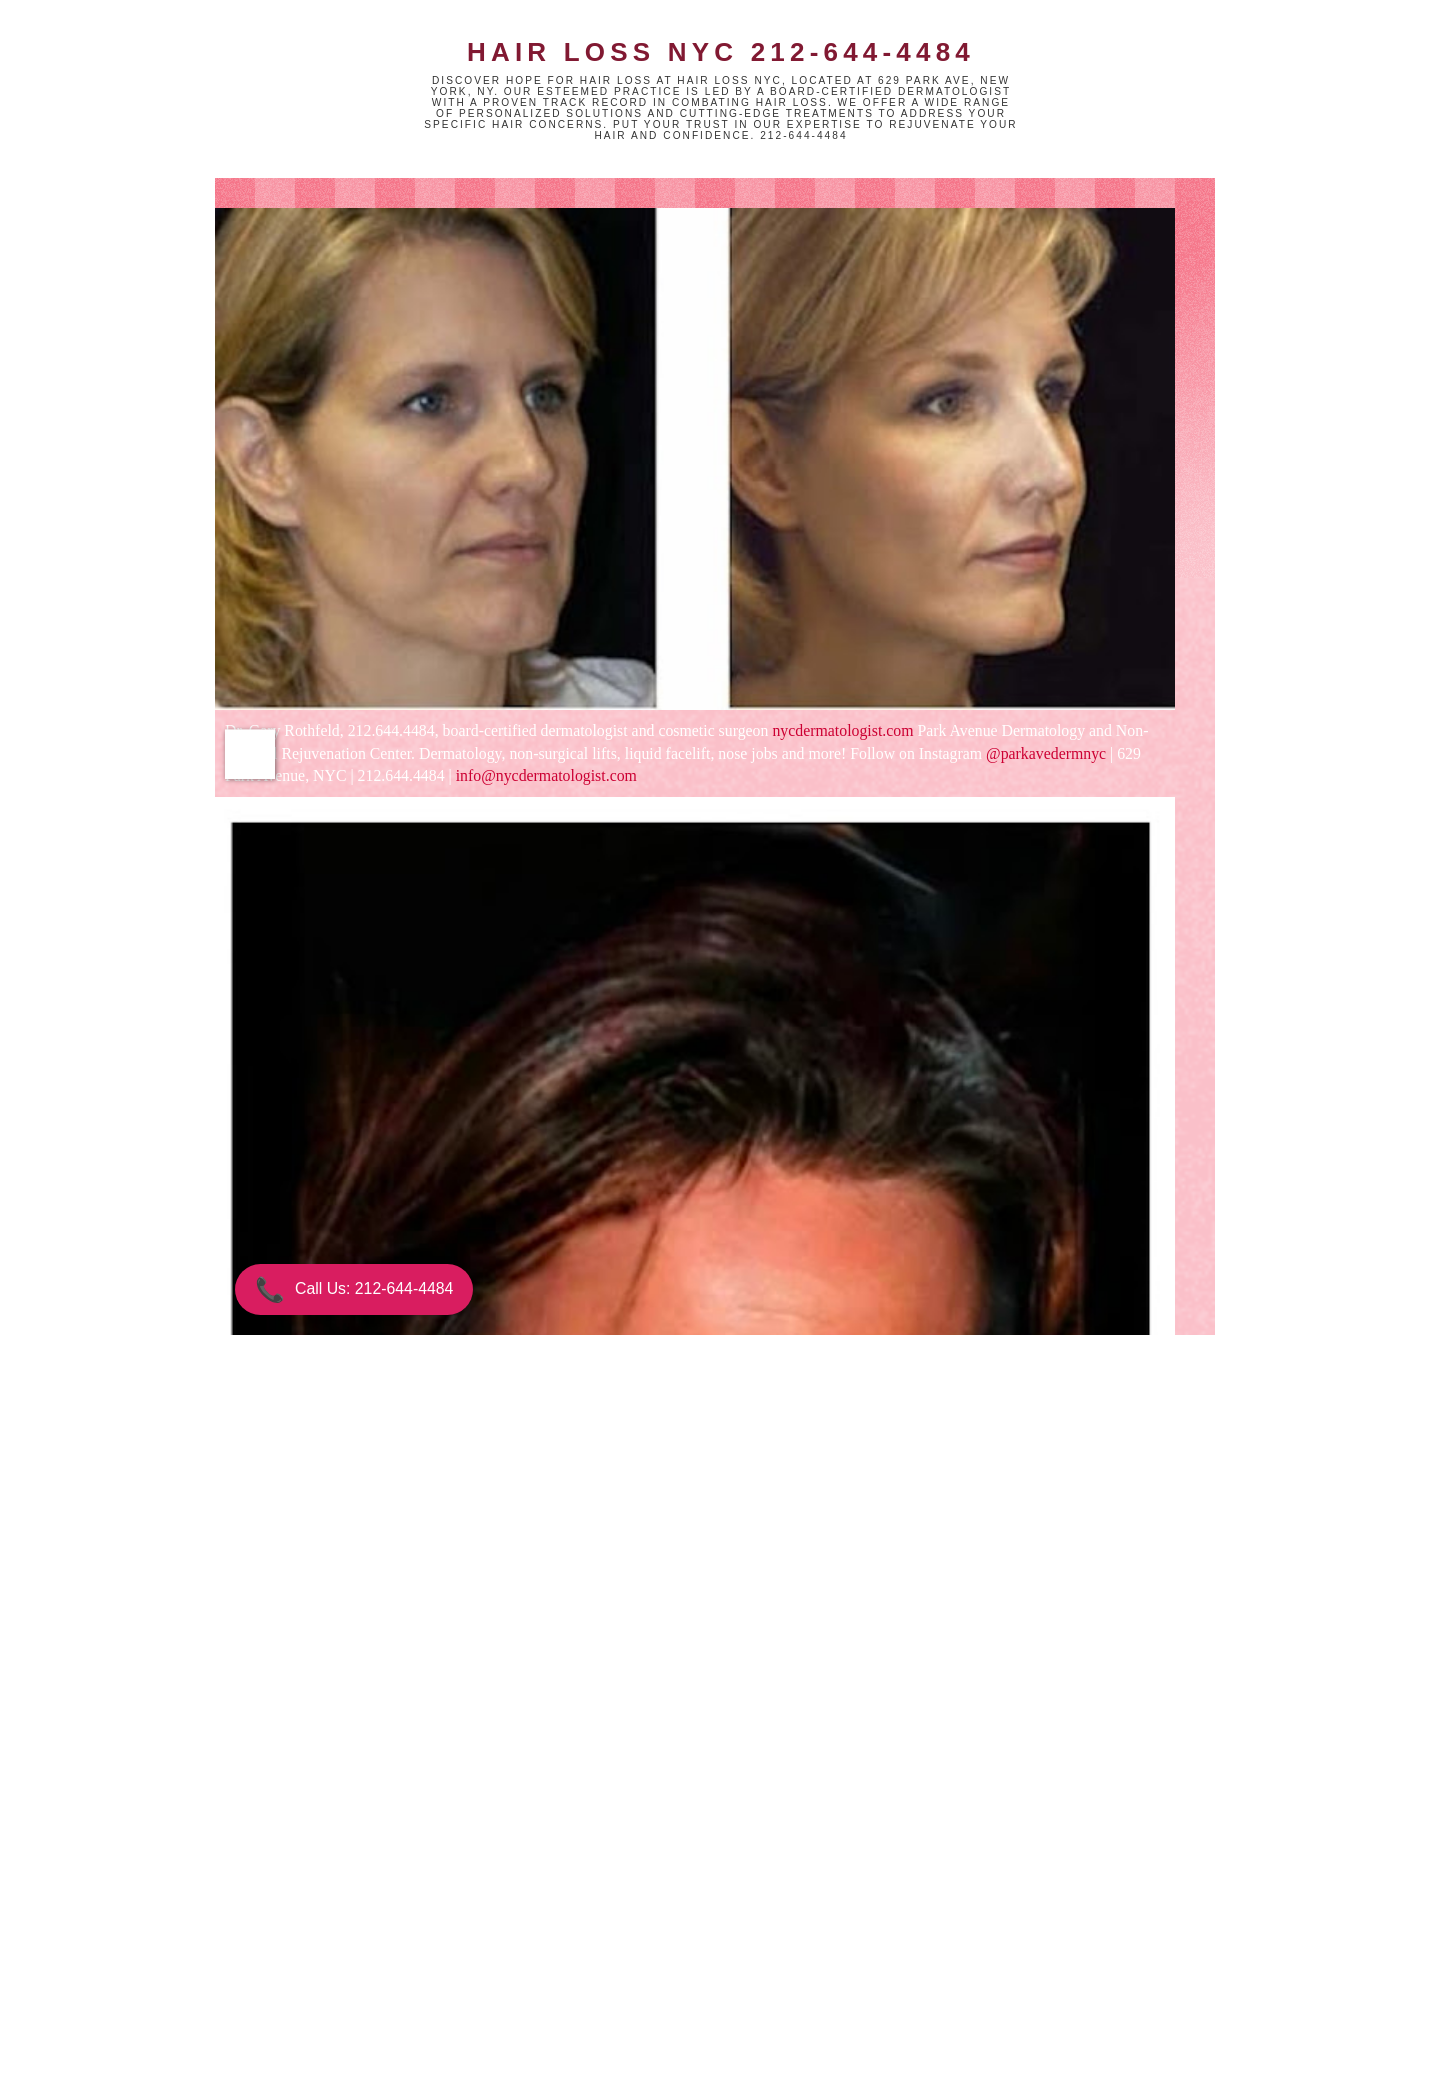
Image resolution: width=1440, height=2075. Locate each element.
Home (598, 1973)
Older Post (772, 1973)
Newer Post (420, 1973)
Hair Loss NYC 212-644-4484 (721, 52)
